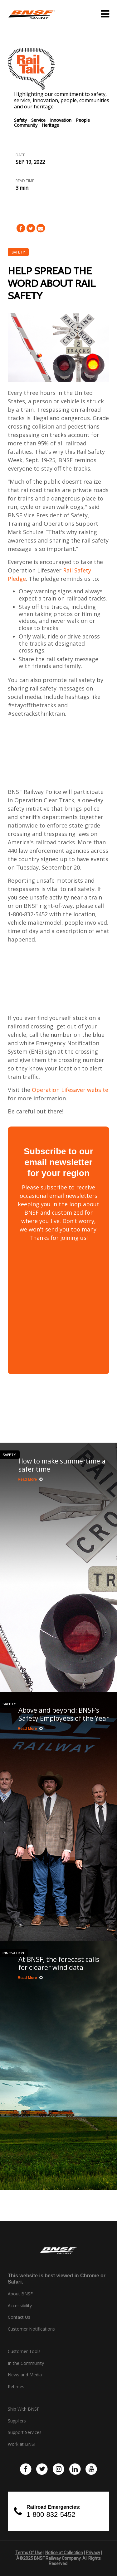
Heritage (50, 125)
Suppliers (17, 2421)
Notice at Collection (64, 2552)
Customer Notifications (31, 2329)
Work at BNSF (22, 2444)
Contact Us (19, 2317)
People (83, 120)
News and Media (25, 2375)
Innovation (60, 120)
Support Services (24, 2432)
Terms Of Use (28, 2552)
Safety (20, 120)
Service (38, 120)
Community (25, 125)
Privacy (93, 2552)
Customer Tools (24, 2351)
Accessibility (20, 2305)
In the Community (26, 2363)
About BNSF (20, 2294)
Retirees (16, 2386)
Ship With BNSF (23, 2409)
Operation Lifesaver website (70, 1089)
